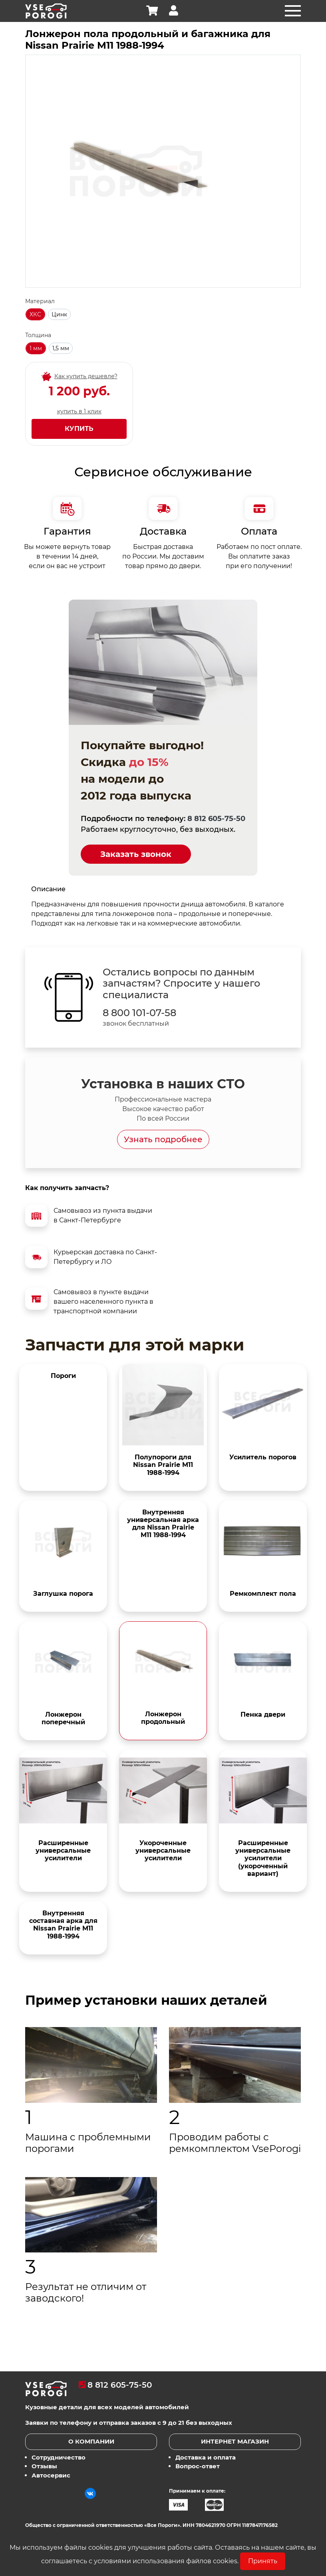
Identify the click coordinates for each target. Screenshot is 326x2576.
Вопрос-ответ (197, 2466)
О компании (91, 2441)
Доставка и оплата (205, 2457)
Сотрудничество (58, 2457)
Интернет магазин (235, 2441)
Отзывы (44, 2466)
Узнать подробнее (163, 1139)
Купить (79, 428)
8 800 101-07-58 (139, 1013)
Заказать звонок (135, 854)
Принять (262, 2561)
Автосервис (51, 2475)
